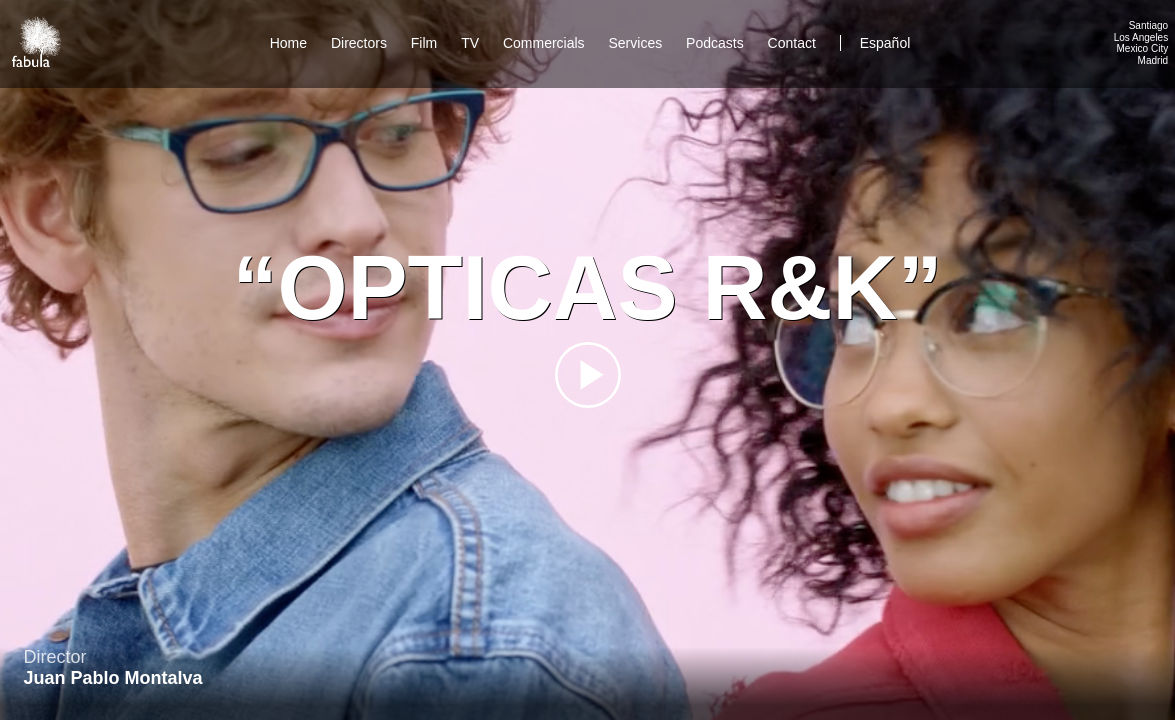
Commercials (544, 43)
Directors (359, 43)
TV (470, 43)
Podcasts (715, 43)
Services (636, 43)
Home (288, 43)
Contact (794, 43)
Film (424, 43)
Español (885, 43)
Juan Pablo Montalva (113, 678)
